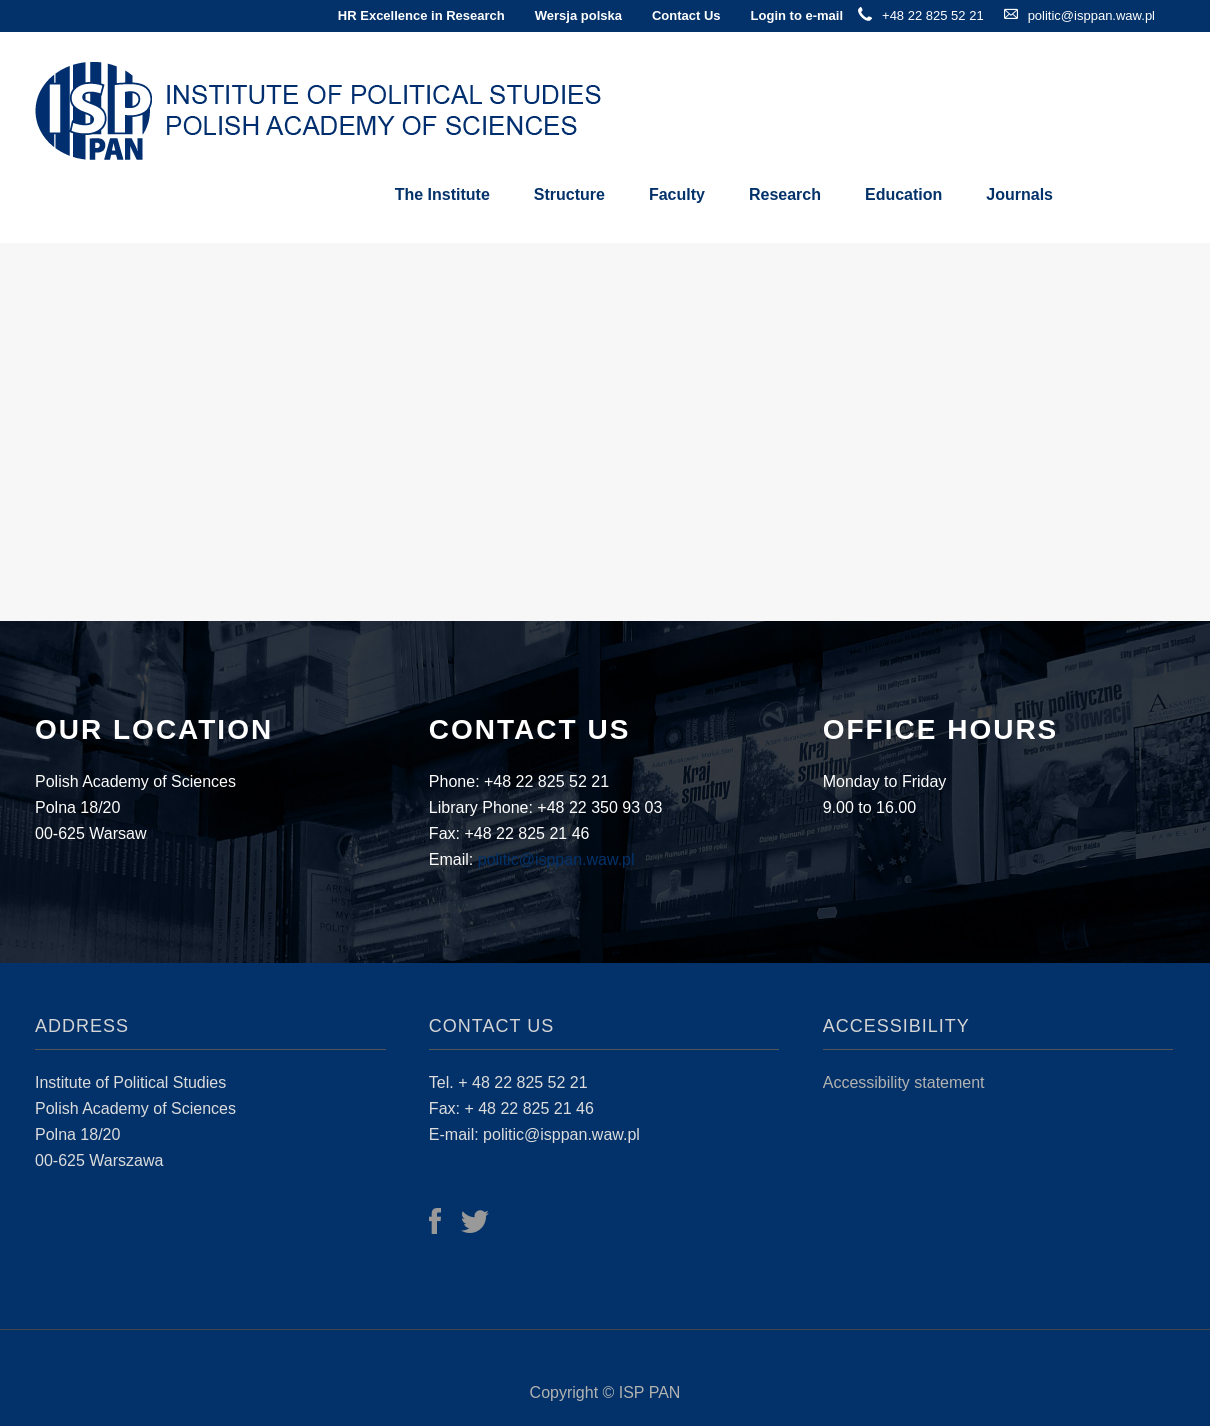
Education (903, 194)
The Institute (442, 194)
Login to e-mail (797, 15)
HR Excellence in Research (421, 15)
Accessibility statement (904, 1082)
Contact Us (686, 15)
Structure (569, 194)
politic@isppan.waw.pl (1091, 15)
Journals (1019, 194)
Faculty (677, 194)
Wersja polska (578, 15)
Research (785, 194)
